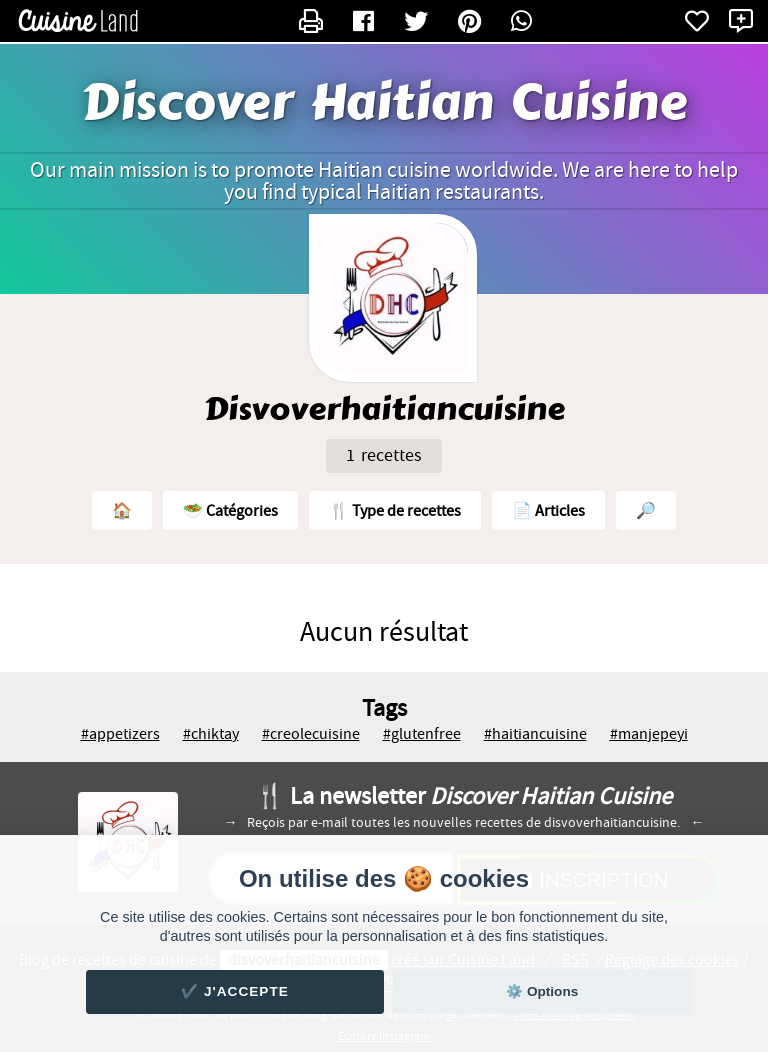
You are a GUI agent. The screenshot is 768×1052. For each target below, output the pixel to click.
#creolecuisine (311, 734)
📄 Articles (548, 511)
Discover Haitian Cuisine (384, 103)
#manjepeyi (649, 734)
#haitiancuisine (535, 734)
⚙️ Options (542, 991)
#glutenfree (422, 734)
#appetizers (120, 734)
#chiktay (211, 734)
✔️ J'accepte (235, 991)
